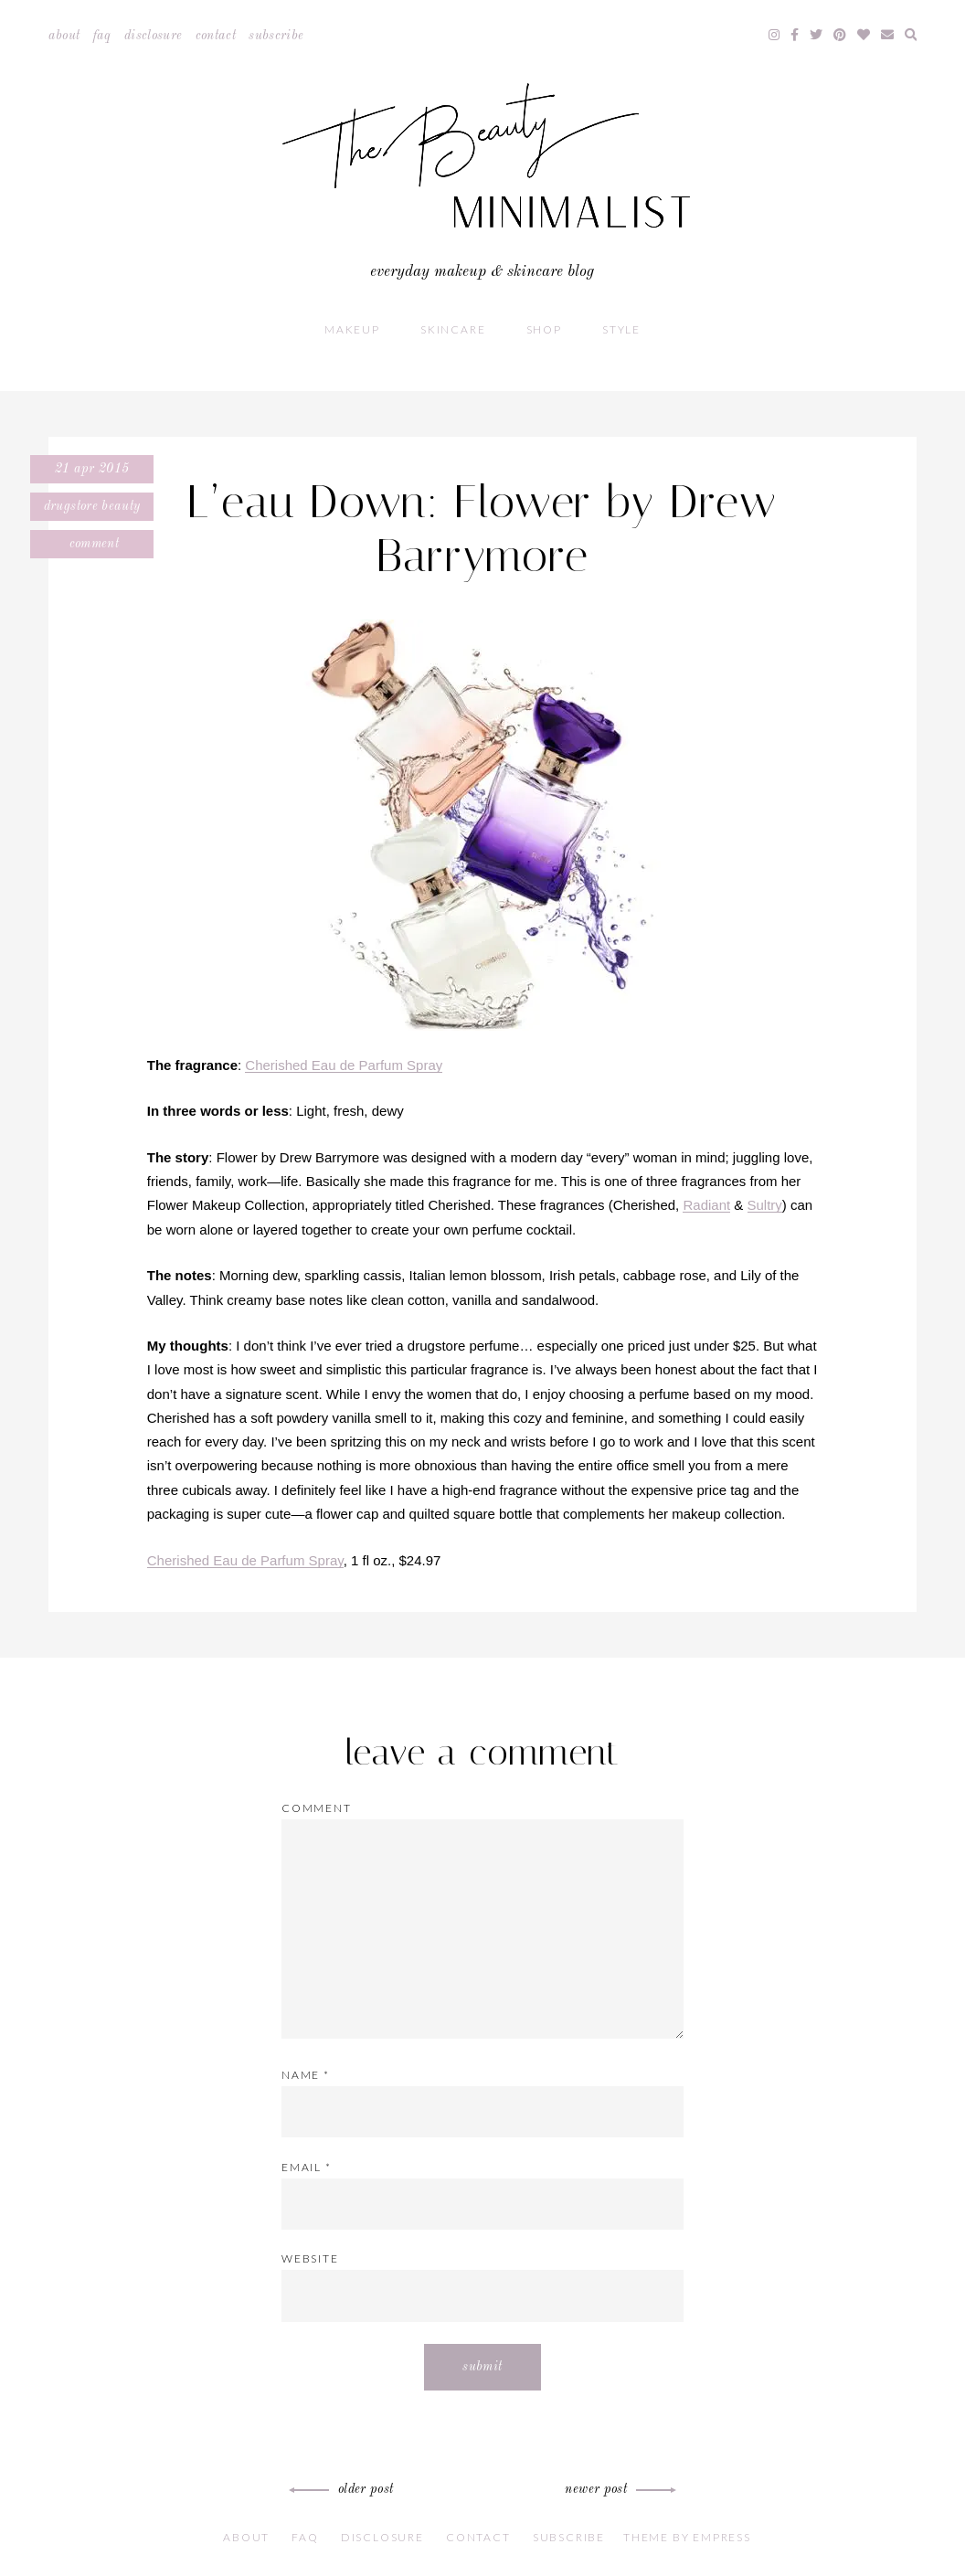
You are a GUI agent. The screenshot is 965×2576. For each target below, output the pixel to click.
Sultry (765, 1205)
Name (305, 2075)
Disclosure (153, 35)
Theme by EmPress (687, 2537)
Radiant (706, 1205)
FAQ (102, 35)
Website (310, 2258)
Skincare (452, 329)
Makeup (352, 329)
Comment (92, 543)
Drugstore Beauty (92, 506)
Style (621, 329)
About (64, 35)
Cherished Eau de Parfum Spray (343, 1065)
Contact (216, 35)
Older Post (344, 2489)
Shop (544, 329)
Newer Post (618, 2489)
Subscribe (276, 35)
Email (306, 2167)
